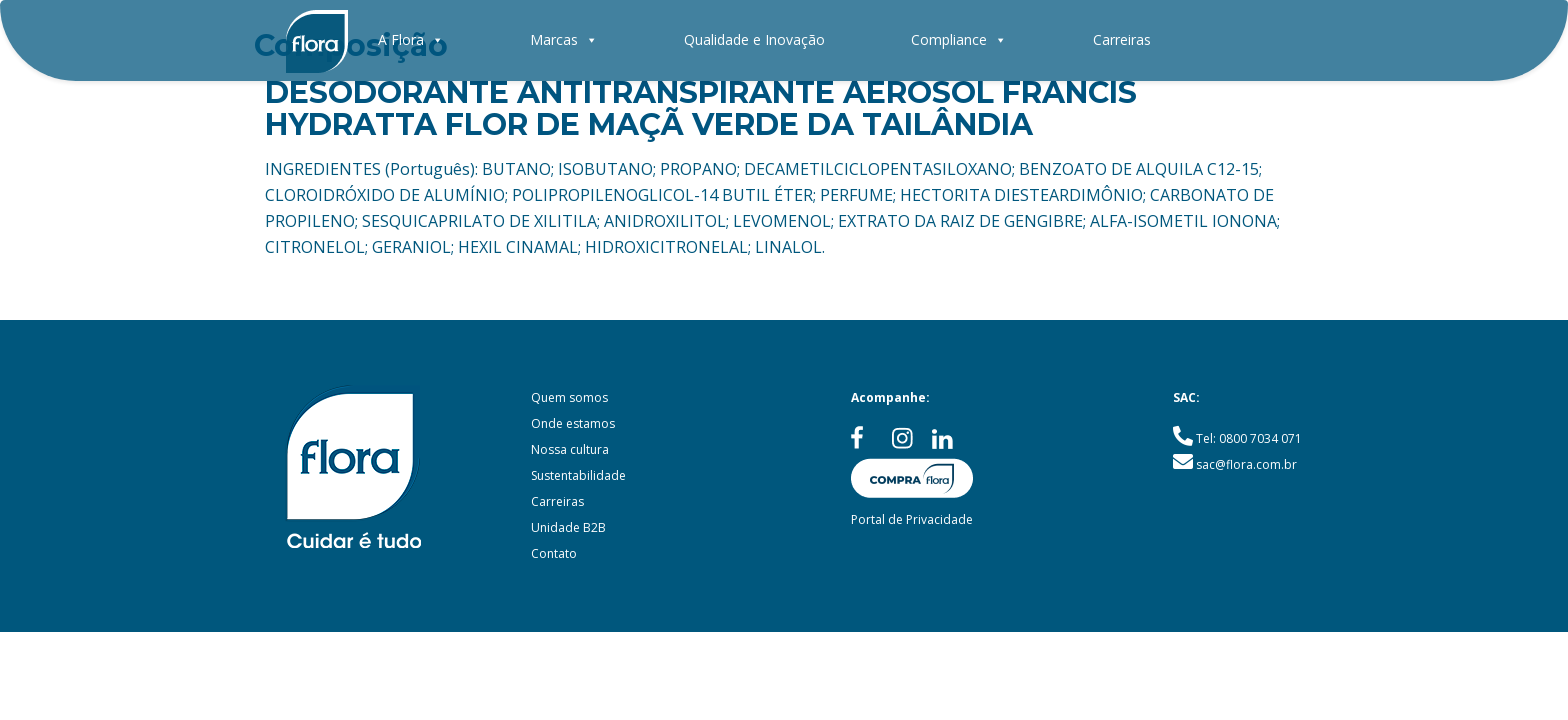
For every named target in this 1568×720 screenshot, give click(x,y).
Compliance (959, 39)
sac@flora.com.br (1246, 464)
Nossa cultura (570, 449)
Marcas (564, 39)
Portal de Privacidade (912, 519)
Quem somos (569, 397)
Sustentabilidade (578, 475)
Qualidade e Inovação (754, 39)
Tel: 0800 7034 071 (1249, 438)
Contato (554, 553)
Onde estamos (573, 423)
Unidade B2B (568, 527)
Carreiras (1122, 39)
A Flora (411, 39)
